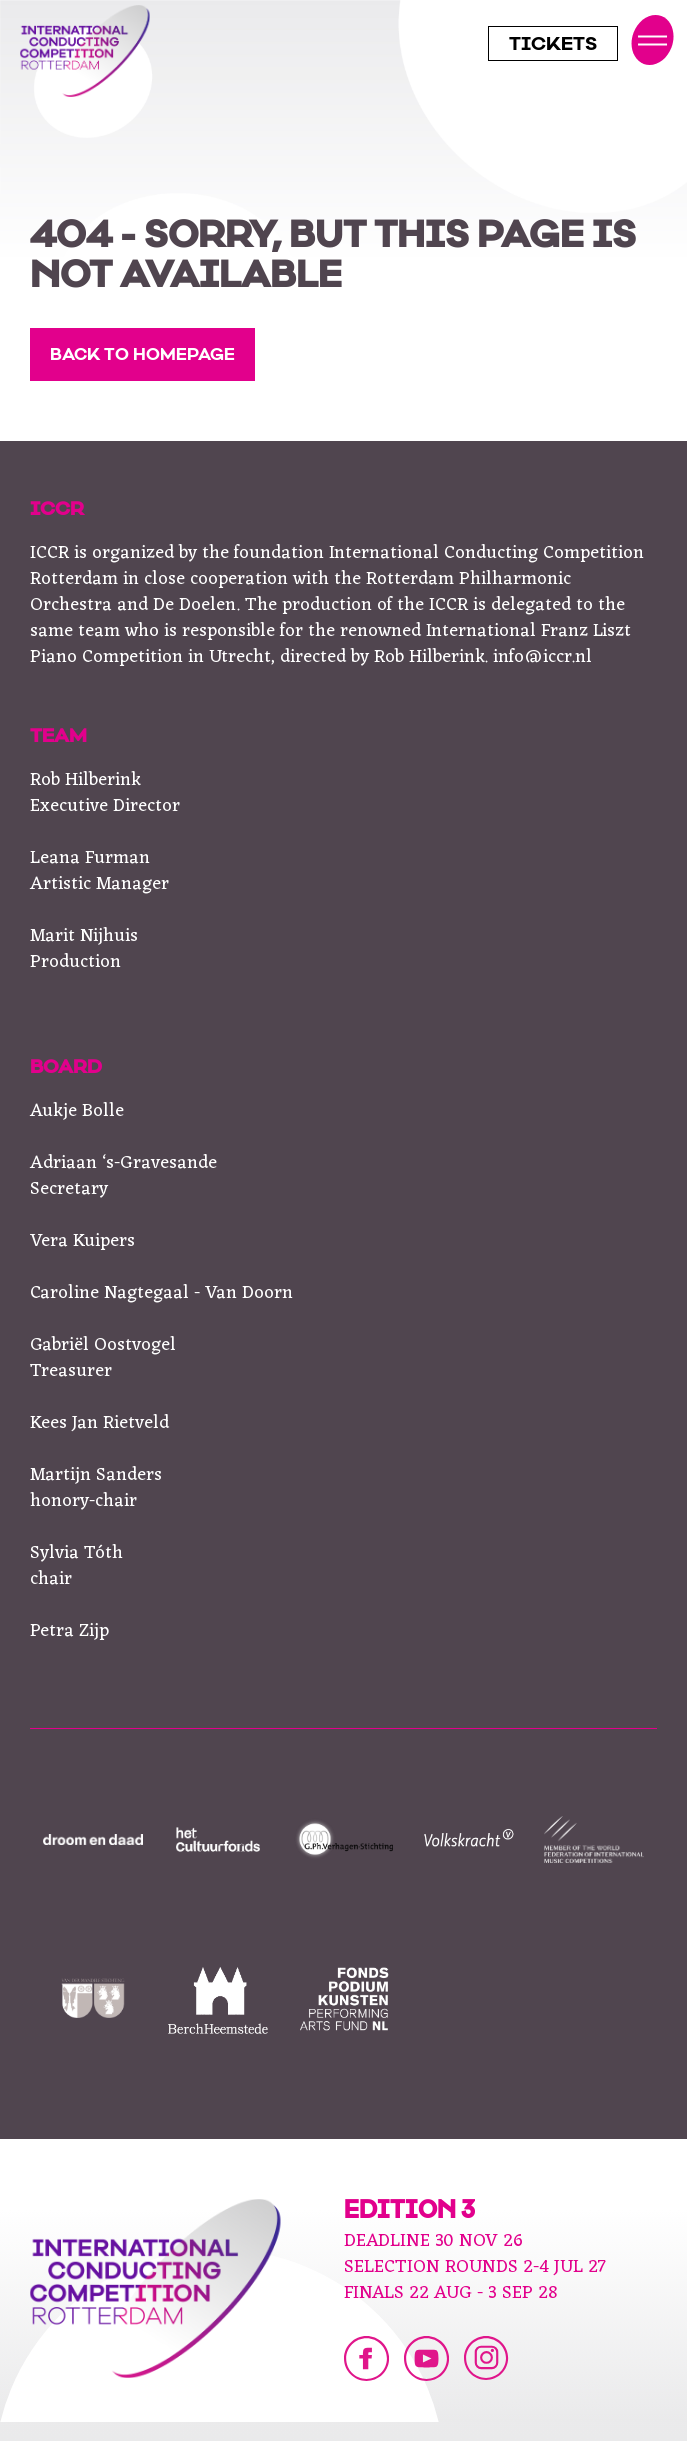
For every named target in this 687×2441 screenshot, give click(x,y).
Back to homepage (142, 356)
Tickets (553, 46)
